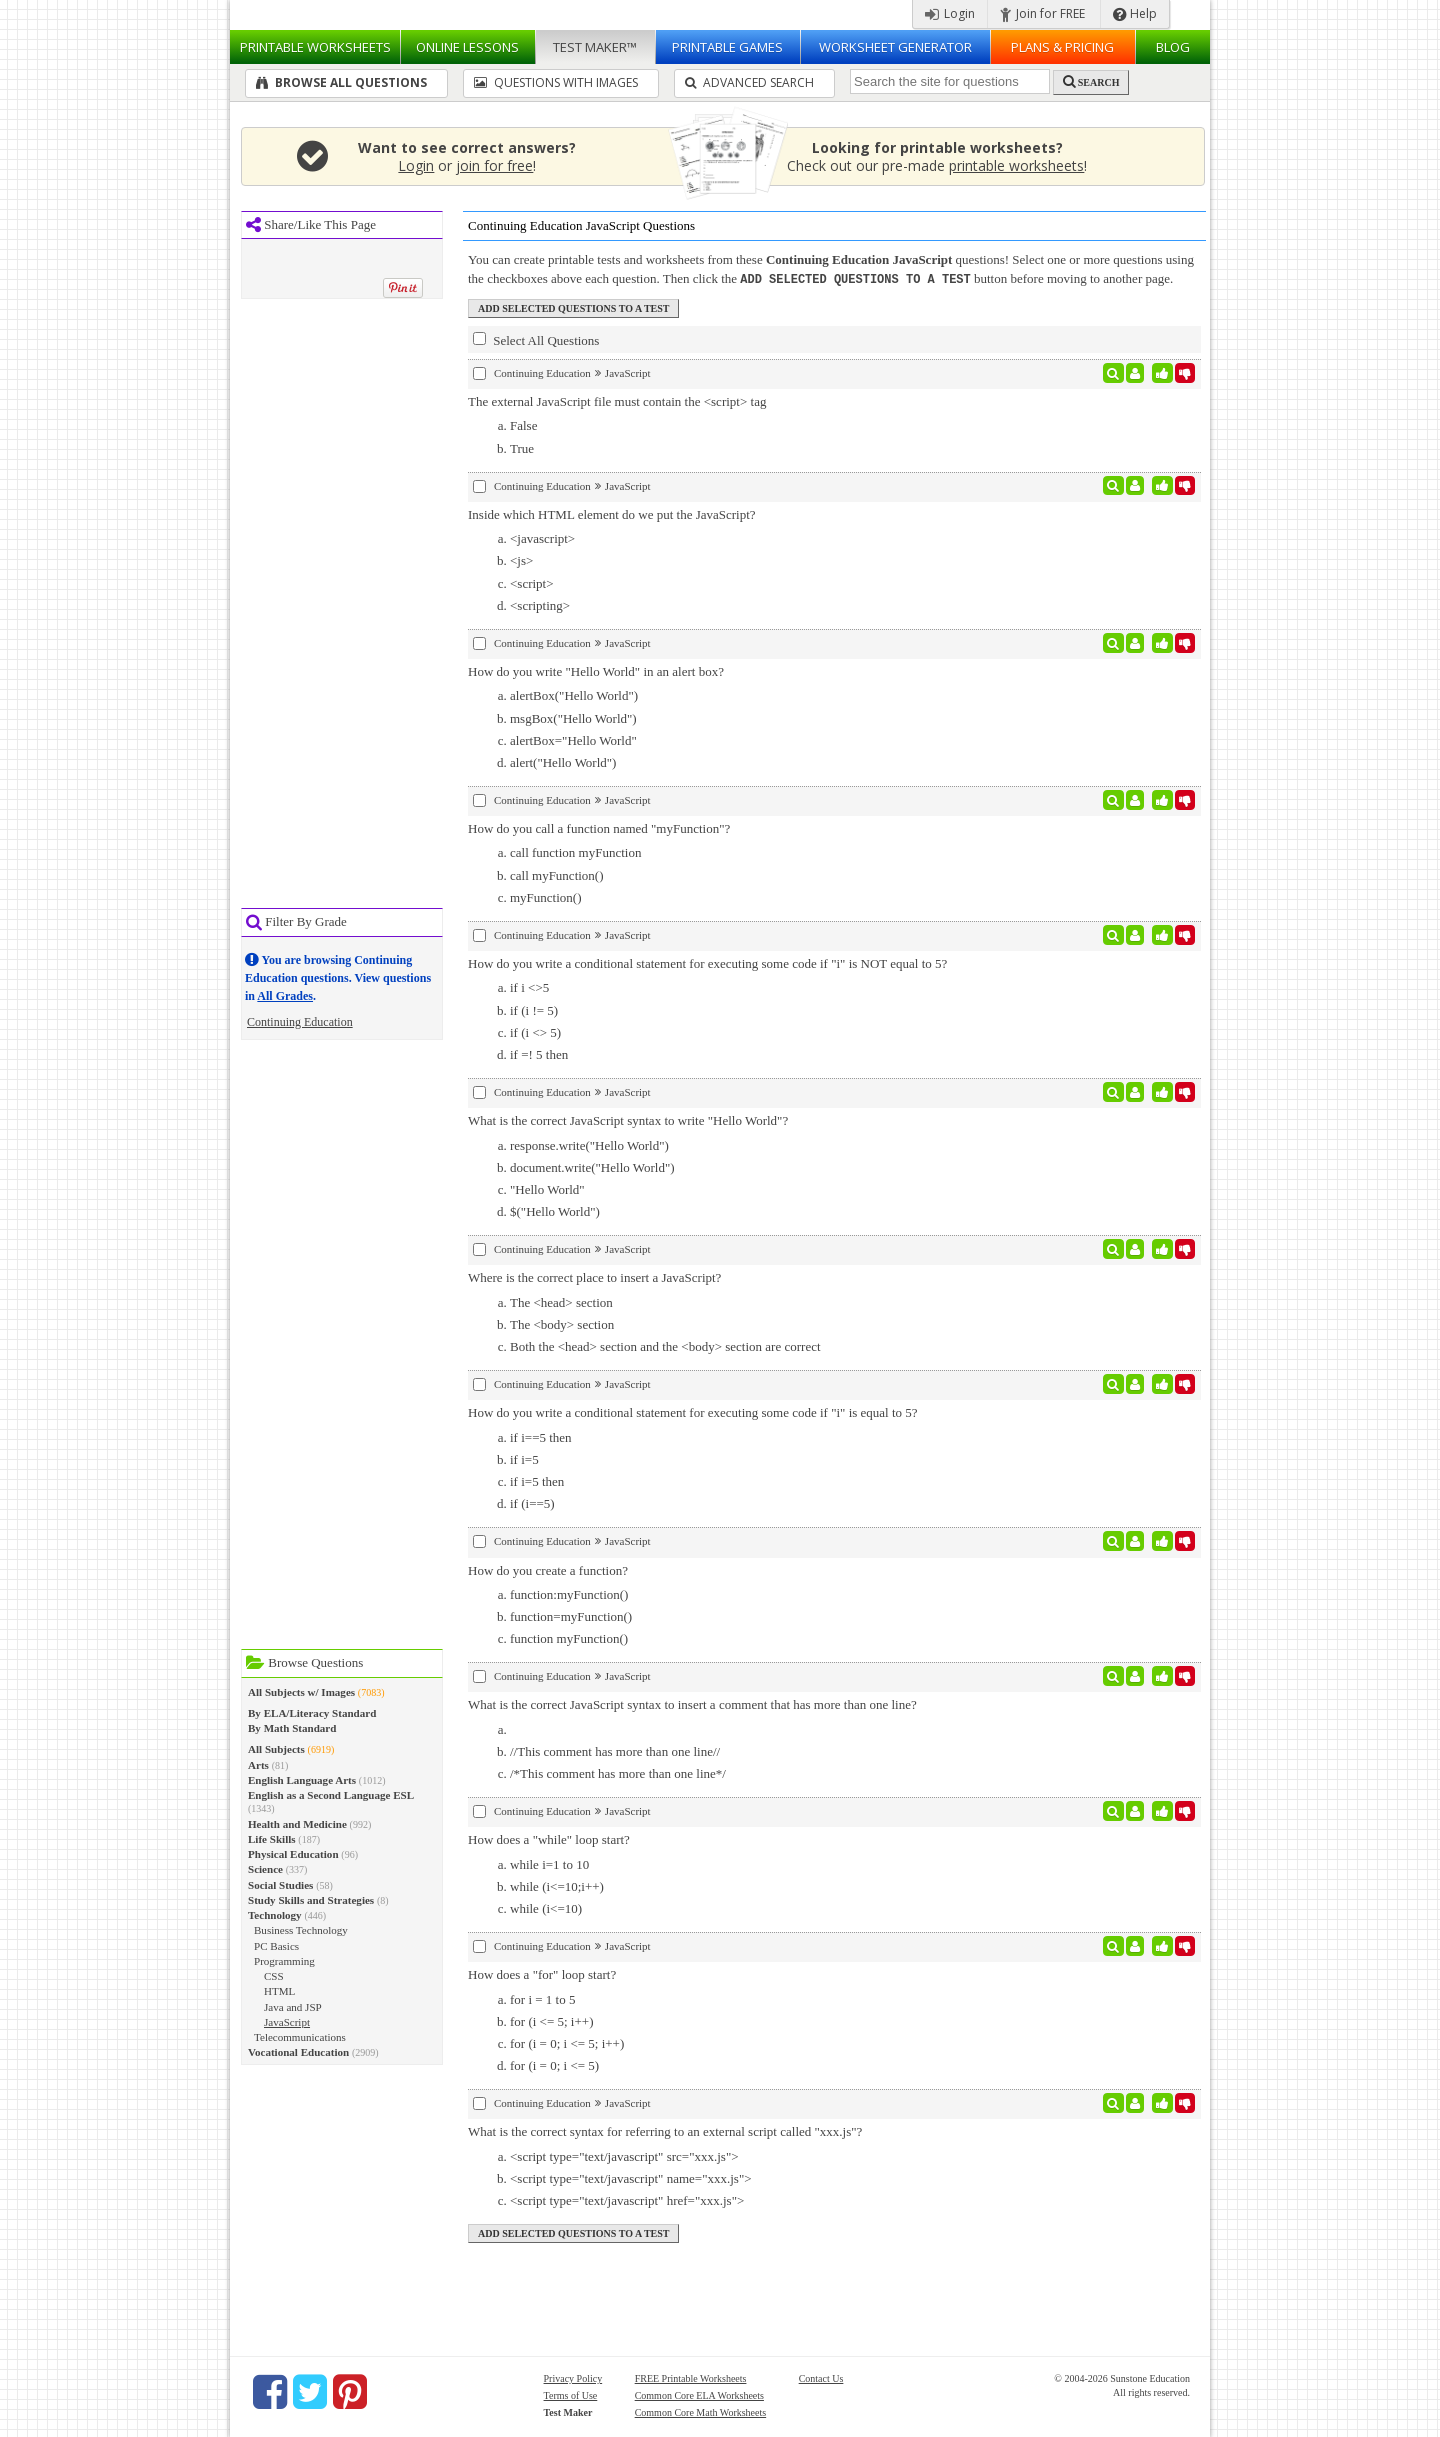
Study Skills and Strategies (311, 1900)
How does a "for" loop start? (542, 1973)
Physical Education (293, 1854)
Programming (284, 1961)
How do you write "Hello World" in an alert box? (596, 670)
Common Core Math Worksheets (701, 2411)
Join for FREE (1042, 13)
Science (265, 1869)
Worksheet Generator (895, 47)
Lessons (467, 47)
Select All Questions (536, 339)
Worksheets (315, 47)
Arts (258, 1765)
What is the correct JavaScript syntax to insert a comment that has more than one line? (692, 1703)
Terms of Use (571, 2394)
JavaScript (287, 2022)
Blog (1173, 47)
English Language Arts (302, 1780)
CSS (274, 1976)
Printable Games (727, 47)
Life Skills (272, 1839)
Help (1135, 13)
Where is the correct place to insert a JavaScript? (594, 1276)
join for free (494, 165)
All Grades (285, 996)
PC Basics (276, 1946)
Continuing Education (300, 1022)
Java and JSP (293, 2007)
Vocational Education (298, 2052)
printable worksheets (1016, 165)
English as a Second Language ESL (331, 1795)
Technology (275, 1915)
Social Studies (280, 1885)
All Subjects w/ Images (301, 1692)
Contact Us (821, 2377)
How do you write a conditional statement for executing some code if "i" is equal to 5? (693, 1411)
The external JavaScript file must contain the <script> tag (617, 400)
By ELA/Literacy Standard (312, 1713)
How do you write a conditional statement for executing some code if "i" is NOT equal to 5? (707, 962)
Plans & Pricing (1062, 47)
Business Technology (301, 1930)
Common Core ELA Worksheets (699, 2394)
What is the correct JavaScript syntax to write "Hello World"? (628, 1119)
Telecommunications (300, 2037)
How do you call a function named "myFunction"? (599, 827)
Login (950, 13)
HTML (279, 1991)
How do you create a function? (548, 1569)
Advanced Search (749, 82)
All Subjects (276, 1749)
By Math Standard (292, 1728)
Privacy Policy (573, 2377)
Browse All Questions (341, 82)
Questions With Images (556, 82)
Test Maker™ (595, 47)
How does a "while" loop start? (549, 1838)
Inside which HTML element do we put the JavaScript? (612, 513)
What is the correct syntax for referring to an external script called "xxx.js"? (665, 2130)
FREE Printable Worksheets (691, 2377)
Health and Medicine (297, 1824)
